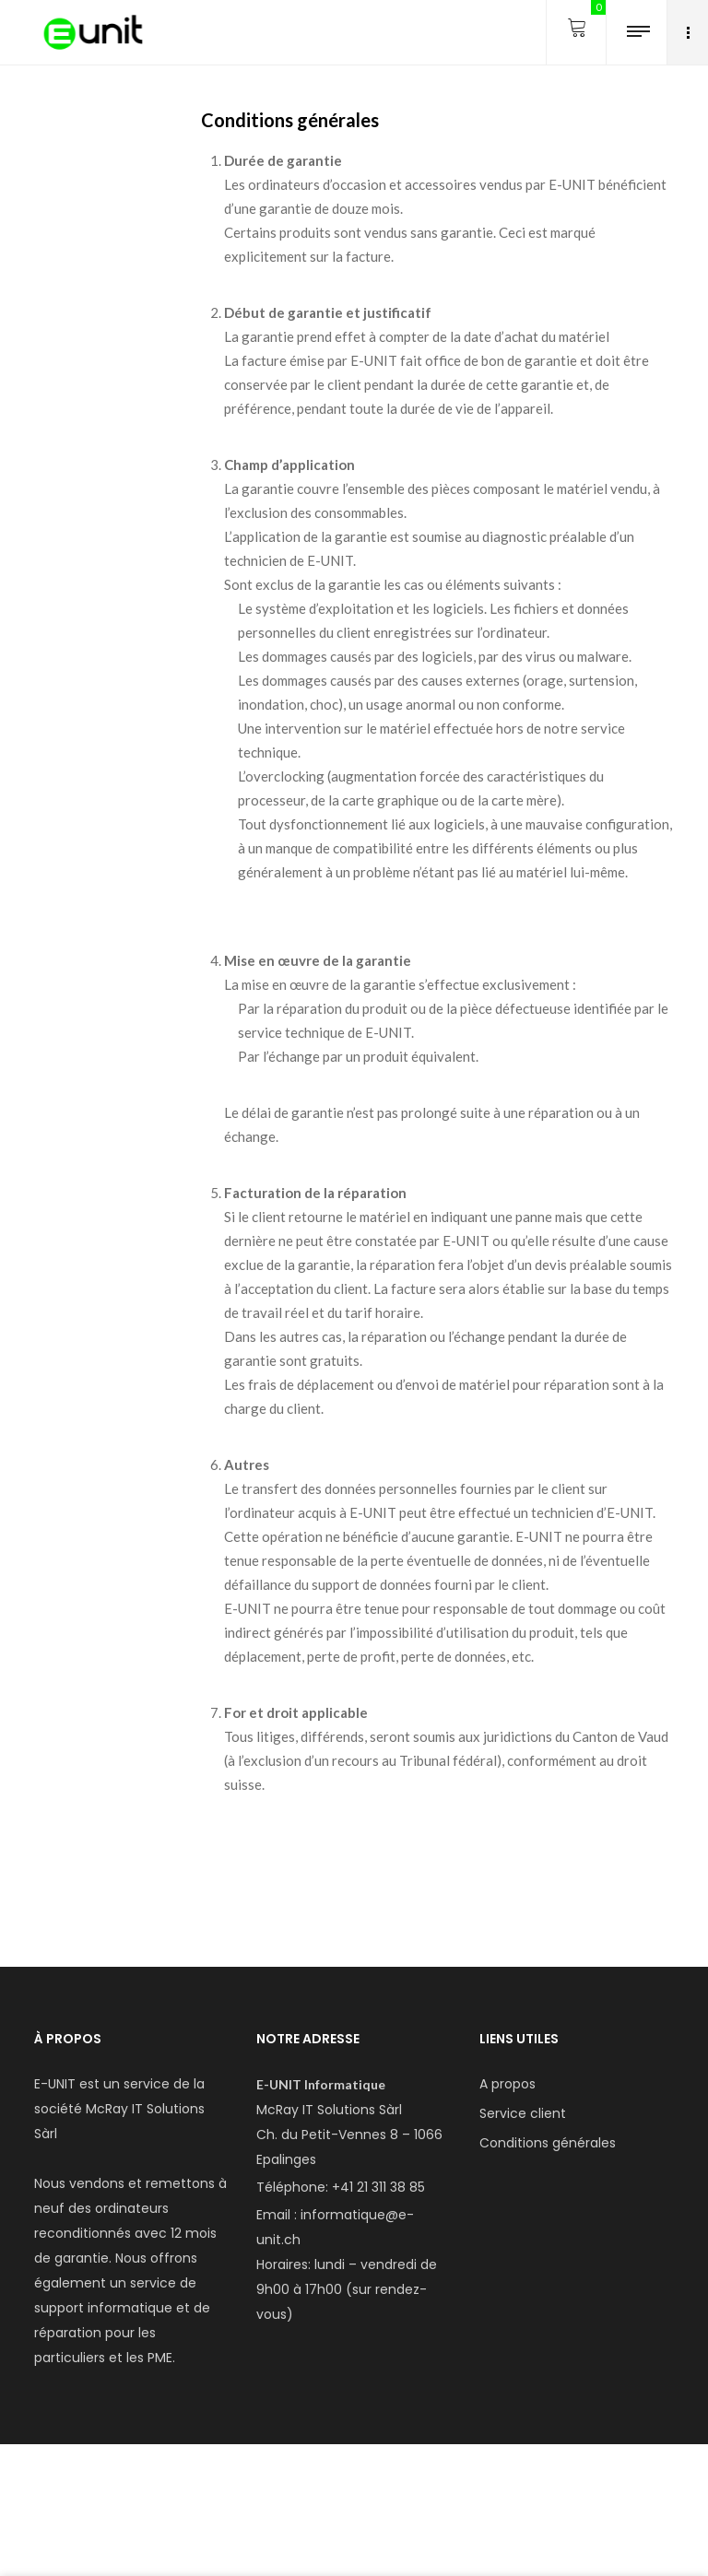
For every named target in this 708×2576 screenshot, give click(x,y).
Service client (522, 2113)
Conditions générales (547, 2143)
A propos (507, 2084)
